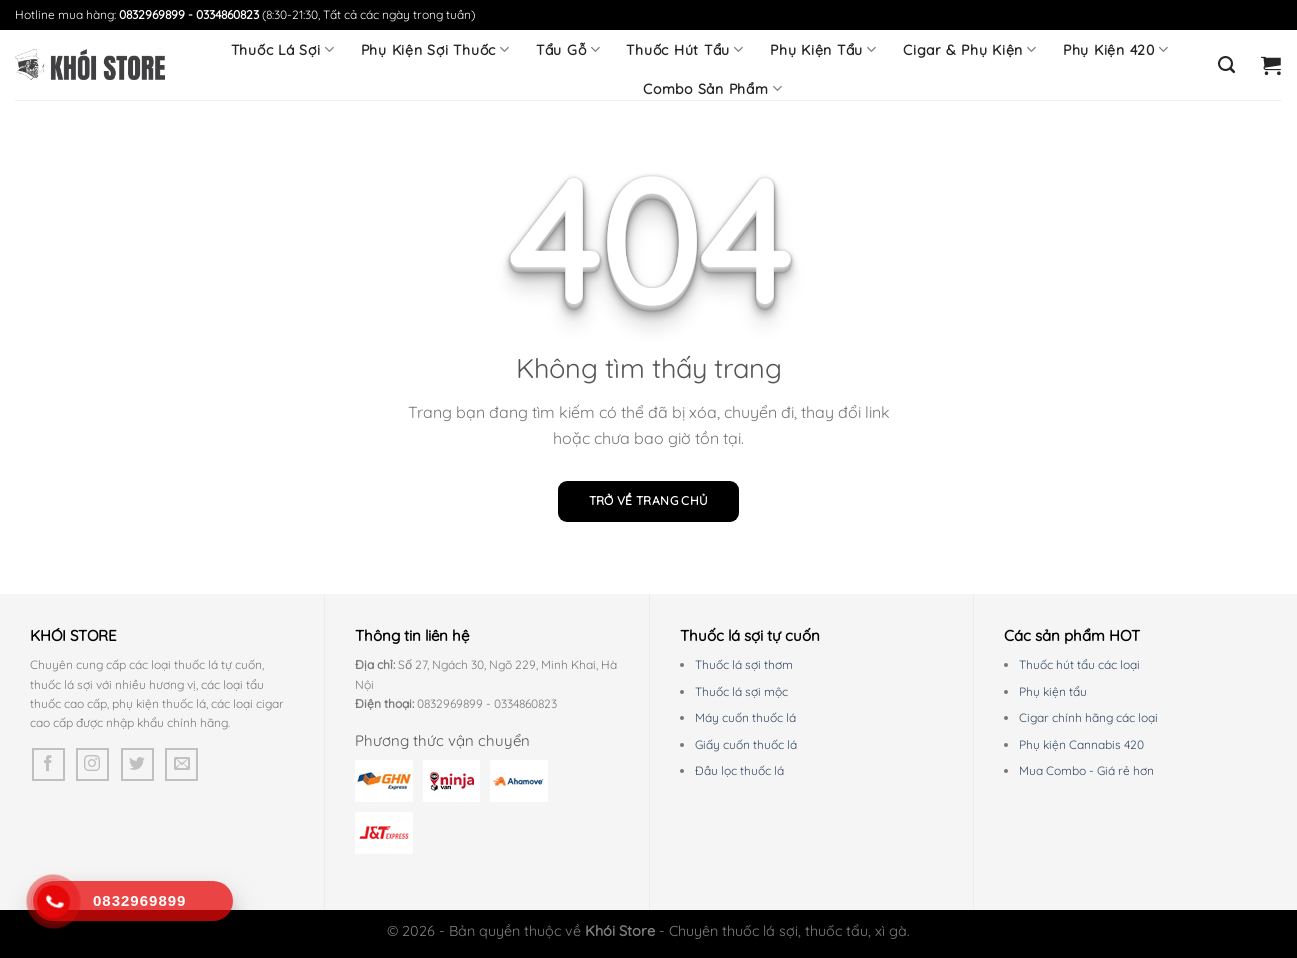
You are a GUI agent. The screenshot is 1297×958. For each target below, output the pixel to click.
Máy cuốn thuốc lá (745, 717)
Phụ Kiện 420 (1116, 49)
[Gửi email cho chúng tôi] (181, 764)
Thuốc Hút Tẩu (685, 49)
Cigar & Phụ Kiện (970, 49)
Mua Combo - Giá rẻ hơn (1086, 770)
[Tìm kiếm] (1227, 65)
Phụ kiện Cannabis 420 (1081, 744)
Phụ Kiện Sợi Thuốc (435, 49)
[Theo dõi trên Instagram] (92, 764)
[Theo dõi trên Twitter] (137, 764)
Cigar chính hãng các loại (1088, 717)
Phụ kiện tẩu (1053, 691)
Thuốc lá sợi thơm (744, 664)
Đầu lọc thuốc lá (739, 770)
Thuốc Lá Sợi (283, 49)
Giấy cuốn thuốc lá (746, 744)
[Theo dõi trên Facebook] (48, 764)
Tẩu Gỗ (568, 49)
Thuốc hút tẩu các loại (1079, 664)
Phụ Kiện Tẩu (823, 49)
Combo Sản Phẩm (712, 88)
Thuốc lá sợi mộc (741, 691)
